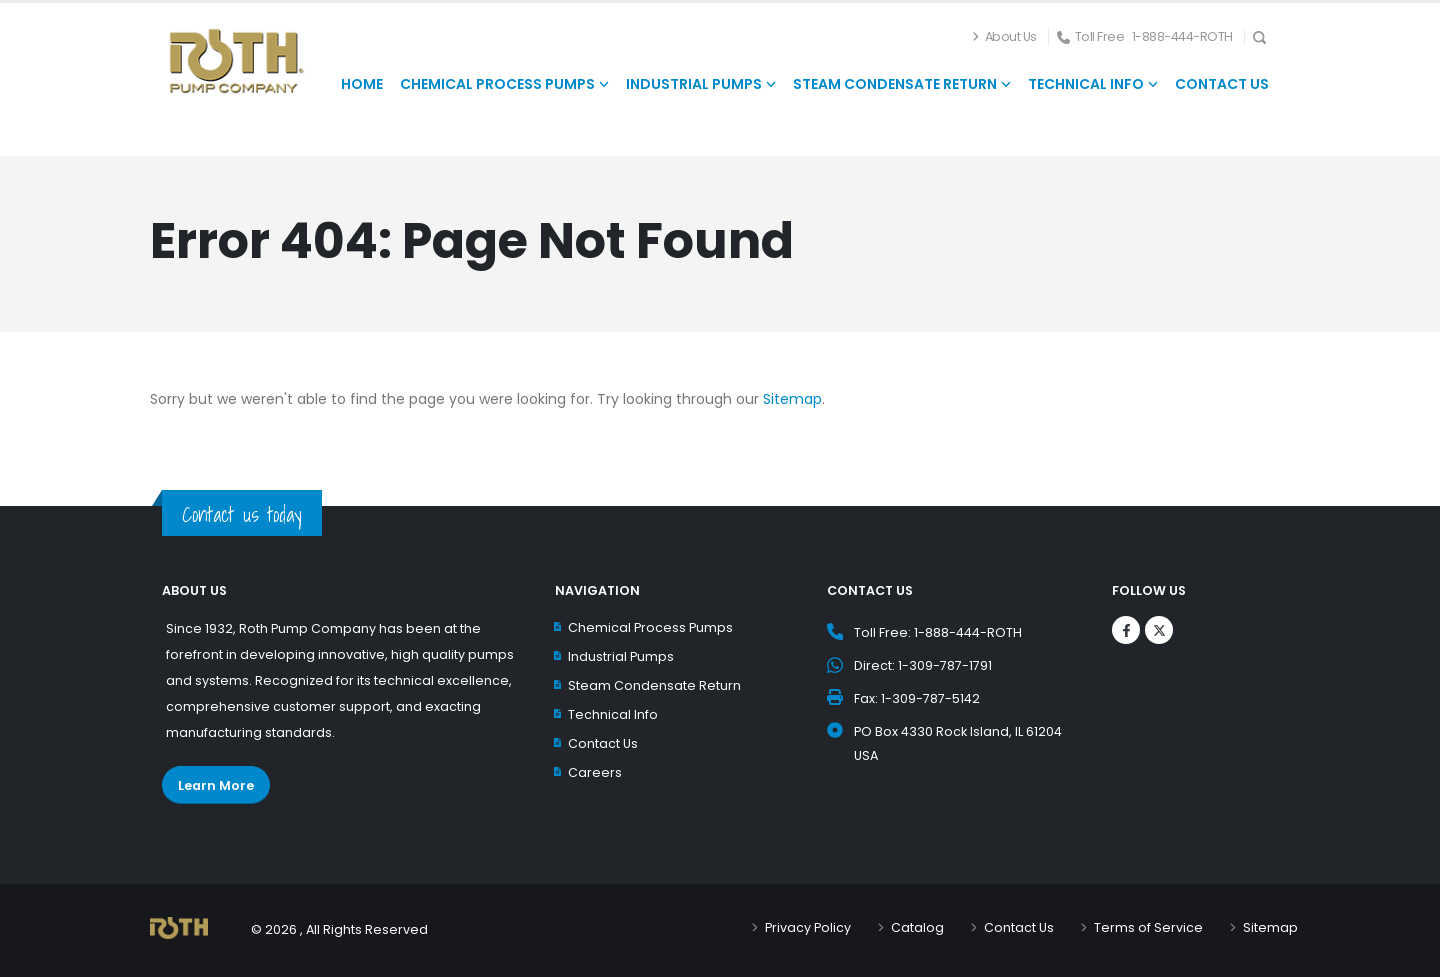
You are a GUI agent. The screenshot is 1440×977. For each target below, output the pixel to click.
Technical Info (613, 714)
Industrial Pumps (621, 656)
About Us (1011, 36)
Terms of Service (1148, 927)
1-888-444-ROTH (1182, 36)
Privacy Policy (808, 927)
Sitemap (792, 399)
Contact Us (603, 743)
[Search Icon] (1265, 36)
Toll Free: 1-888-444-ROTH (938, 632)
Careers (595, 772)
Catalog (917, 927)
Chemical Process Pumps (650, 627)
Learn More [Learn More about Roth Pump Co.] (216, 785)
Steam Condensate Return (654, 685)
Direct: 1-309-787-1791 (923, 665)
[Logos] (1126, 630)
